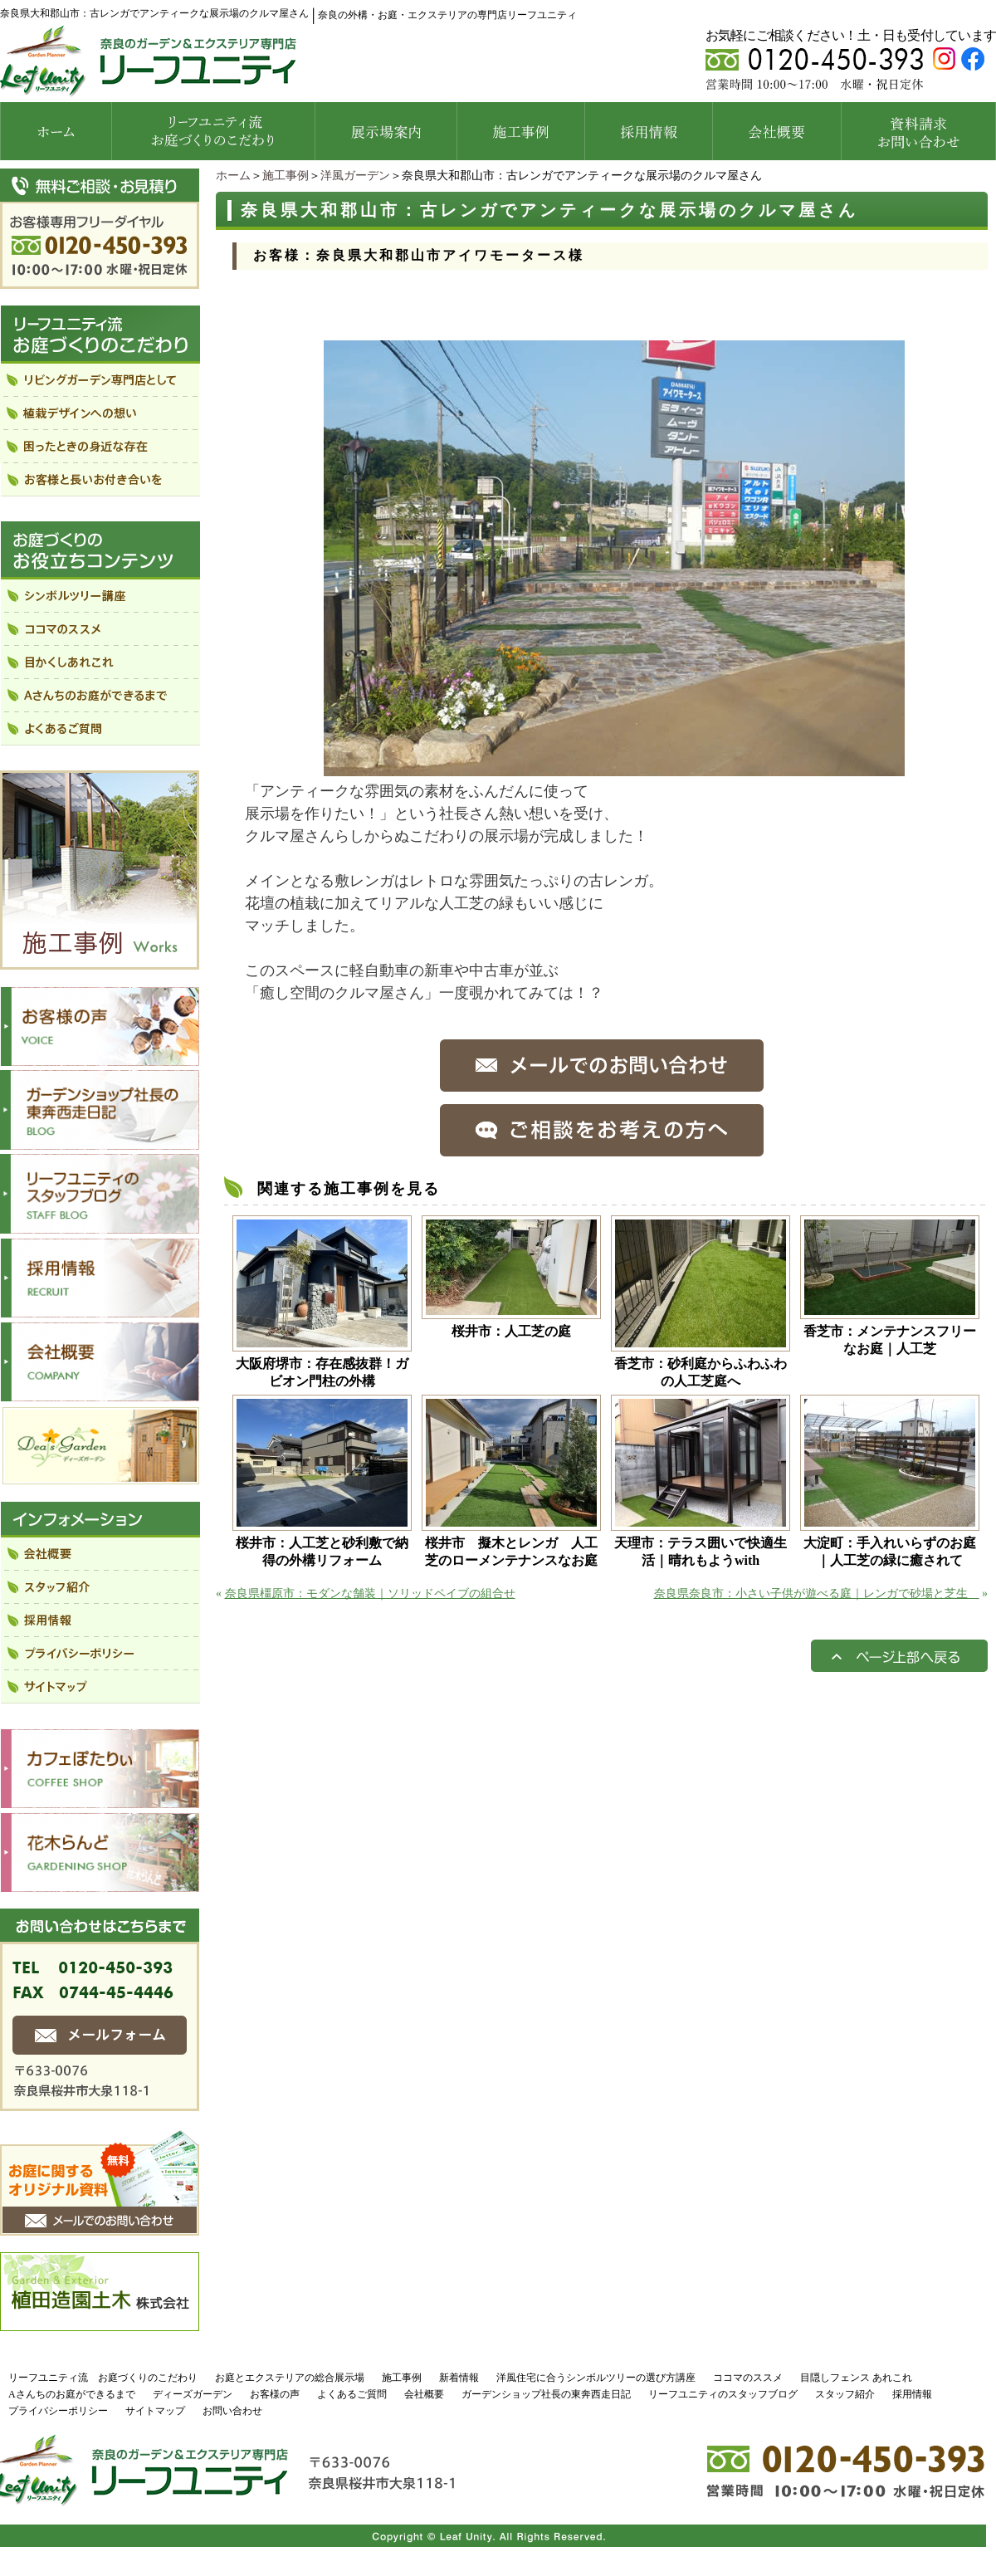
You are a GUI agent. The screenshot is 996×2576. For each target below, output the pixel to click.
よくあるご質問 (352, 2394)
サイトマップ (155, 2411)
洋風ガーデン (355, 175)
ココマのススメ (748, 2377)
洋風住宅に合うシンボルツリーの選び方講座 (596, 2377)
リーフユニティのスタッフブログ (723, 2394)
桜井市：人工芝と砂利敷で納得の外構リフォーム (322, 1551)
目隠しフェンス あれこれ (856, 2377)
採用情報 (912, 2394)
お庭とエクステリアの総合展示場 (289, 2377)
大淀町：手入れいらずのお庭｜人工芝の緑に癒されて (889, 1551)
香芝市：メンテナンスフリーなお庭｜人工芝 (889, 1340)
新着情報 (459, 2377)
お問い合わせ (232, 2411)
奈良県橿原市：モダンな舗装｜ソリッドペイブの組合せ (370, 1593)
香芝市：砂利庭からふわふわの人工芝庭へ (700, 1372)
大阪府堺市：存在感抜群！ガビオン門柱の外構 (322, 1372)
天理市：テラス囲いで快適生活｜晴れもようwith (700, 1551)
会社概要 (424, 2394)
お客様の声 (275, 2394)
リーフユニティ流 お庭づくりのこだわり (103, 2377)
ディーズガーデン (192, 2394)
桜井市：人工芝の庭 (511, 1331)
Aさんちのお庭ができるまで (71, 2394)
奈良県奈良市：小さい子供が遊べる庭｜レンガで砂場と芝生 (816, 1593)
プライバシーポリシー (58, 2411)
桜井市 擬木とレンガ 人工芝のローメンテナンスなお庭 (511, 1551)
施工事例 (285, 175)
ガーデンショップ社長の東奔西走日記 (546, 2394)
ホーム (233, 175)
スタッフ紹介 (845, 2394)
